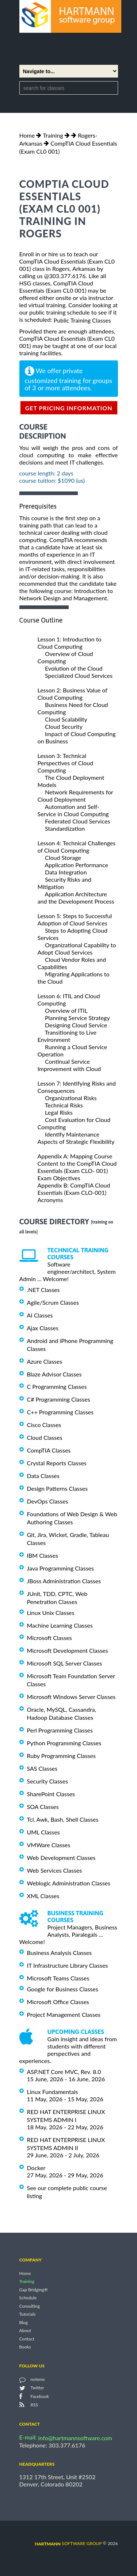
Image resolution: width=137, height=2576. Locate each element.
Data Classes (43, 1475)
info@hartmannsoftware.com (75, 2437)
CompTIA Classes (49, 1450)
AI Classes (40, 1315)
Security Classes (47, 1781)
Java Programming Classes (60, 1568)
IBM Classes (42, 1555)
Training (53, 135)
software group (68, 2543)
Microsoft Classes (49, 1637)
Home (27, 135)
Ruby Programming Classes (61, 1755)
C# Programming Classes (58, 1399)
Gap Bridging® (33, 2289)
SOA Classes (43, 1806)
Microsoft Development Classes (67, 1650)
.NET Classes (43, 1289)
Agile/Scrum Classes (53, 1302)
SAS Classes (42, 1768)
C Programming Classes (57, 1386)
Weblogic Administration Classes (68, 1883)
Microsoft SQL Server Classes (64, 1663)
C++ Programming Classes (60, 1411)
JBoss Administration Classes (64, 1580)
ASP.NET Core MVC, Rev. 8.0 (64, 2071)
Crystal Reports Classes (57, 1462)
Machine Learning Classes (60, 1624)
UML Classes (43, 1832)
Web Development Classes (61, 1857)
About (25, 2331)
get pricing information (69, 407)
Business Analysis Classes (59, 1952)
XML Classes (43, 1895)
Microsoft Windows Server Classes (71, 1696)
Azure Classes (44, 1361)
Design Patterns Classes (57, 1488)
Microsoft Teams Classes (58, 1978)
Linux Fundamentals (52, 2091)
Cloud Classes (44, 1437)
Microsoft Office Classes (58, 2001)
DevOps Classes (47, 1501)
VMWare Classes (49, 1844)
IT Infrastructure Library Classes (67, 1965)
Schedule (28, 2298)
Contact (27, 2339)
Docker (36, 2167)
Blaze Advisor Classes (54, 1373)
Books (25, 2347)
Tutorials (27, 2314)
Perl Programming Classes (60, 1730)
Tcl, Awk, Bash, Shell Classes (63, 1819)
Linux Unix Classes (51, 1612)
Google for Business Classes (62, 1989)
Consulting (29, 2306)
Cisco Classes (44, 1424)
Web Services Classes (54, 1870)
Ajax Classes (42, 1327)
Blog (23, 2322)
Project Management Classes (64, 2014)
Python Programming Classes (64, 1742)
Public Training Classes (82, 320)
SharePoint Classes (51, 1793)
